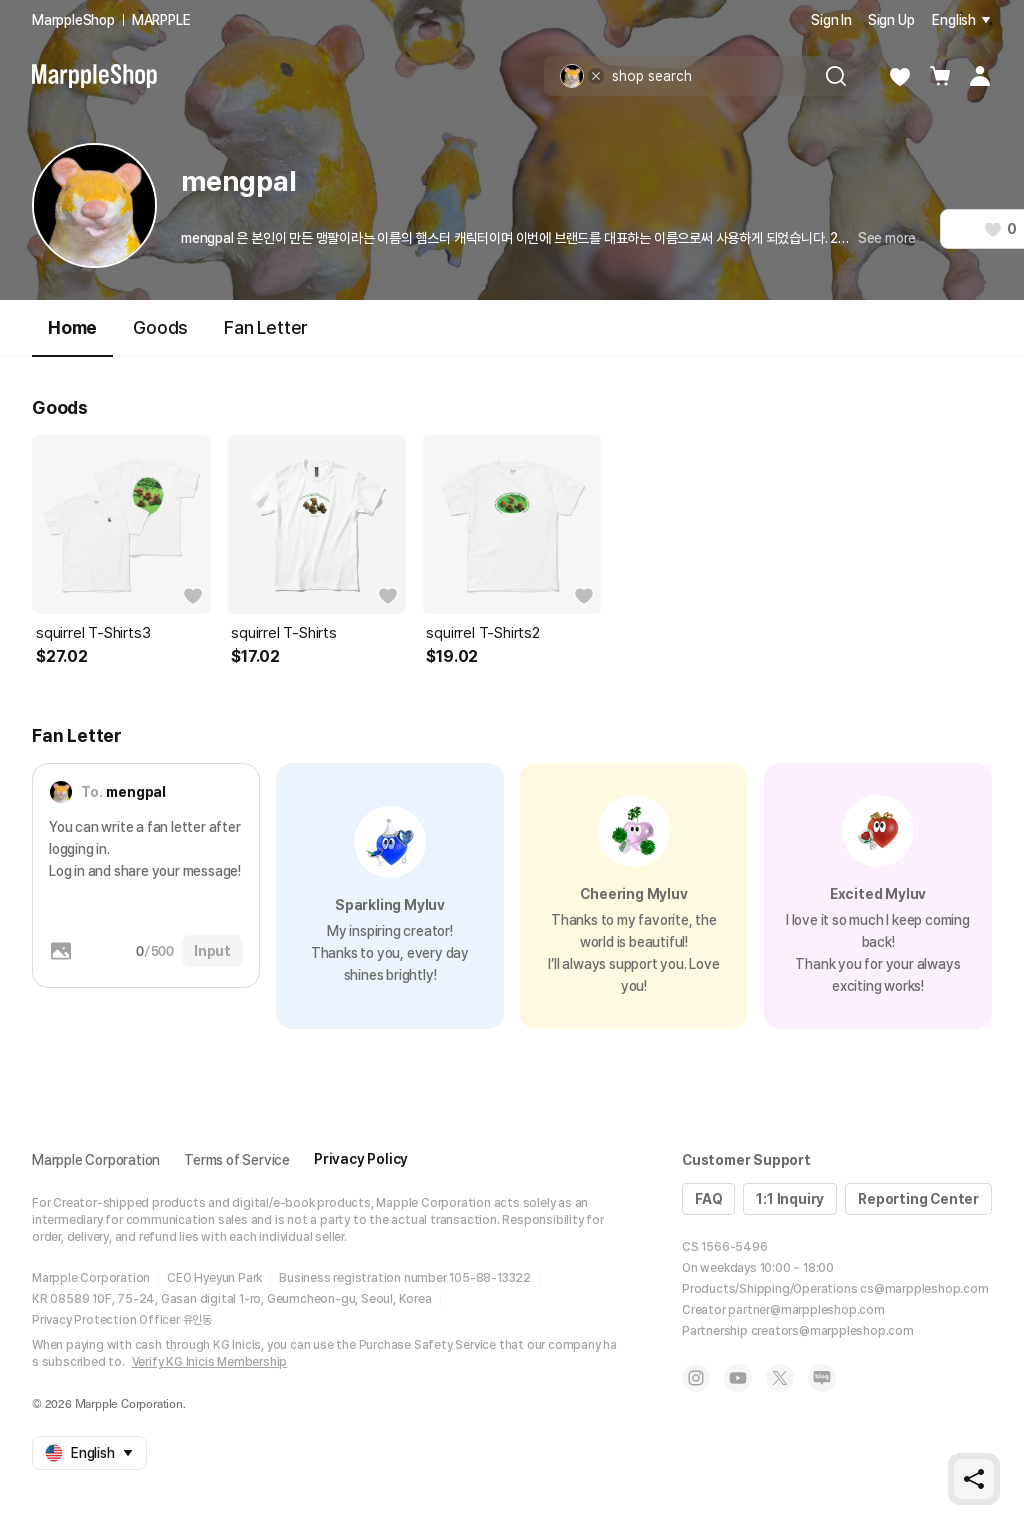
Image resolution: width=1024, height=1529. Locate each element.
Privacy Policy (361, 1159)
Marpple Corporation (96, 1160)
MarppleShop (73, 20)
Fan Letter (266, 327)
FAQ (708, 1199)
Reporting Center (918, 1199)
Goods (160, 327)
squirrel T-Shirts (284, 633)
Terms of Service (237, 1160)
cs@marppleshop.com (924, 1289)
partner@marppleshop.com (806, 1310)
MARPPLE (161, 20)
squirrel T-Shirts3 (93, 633)
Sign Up (891, 20)
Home (72, 336)
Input (212, 951)
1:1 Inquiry (790, 1199)
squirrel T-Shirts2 (482, 633)
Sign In (831, 20)
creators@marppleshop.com (832, 1331)
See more (887, 238)
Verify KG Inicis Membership (210, 1362)
